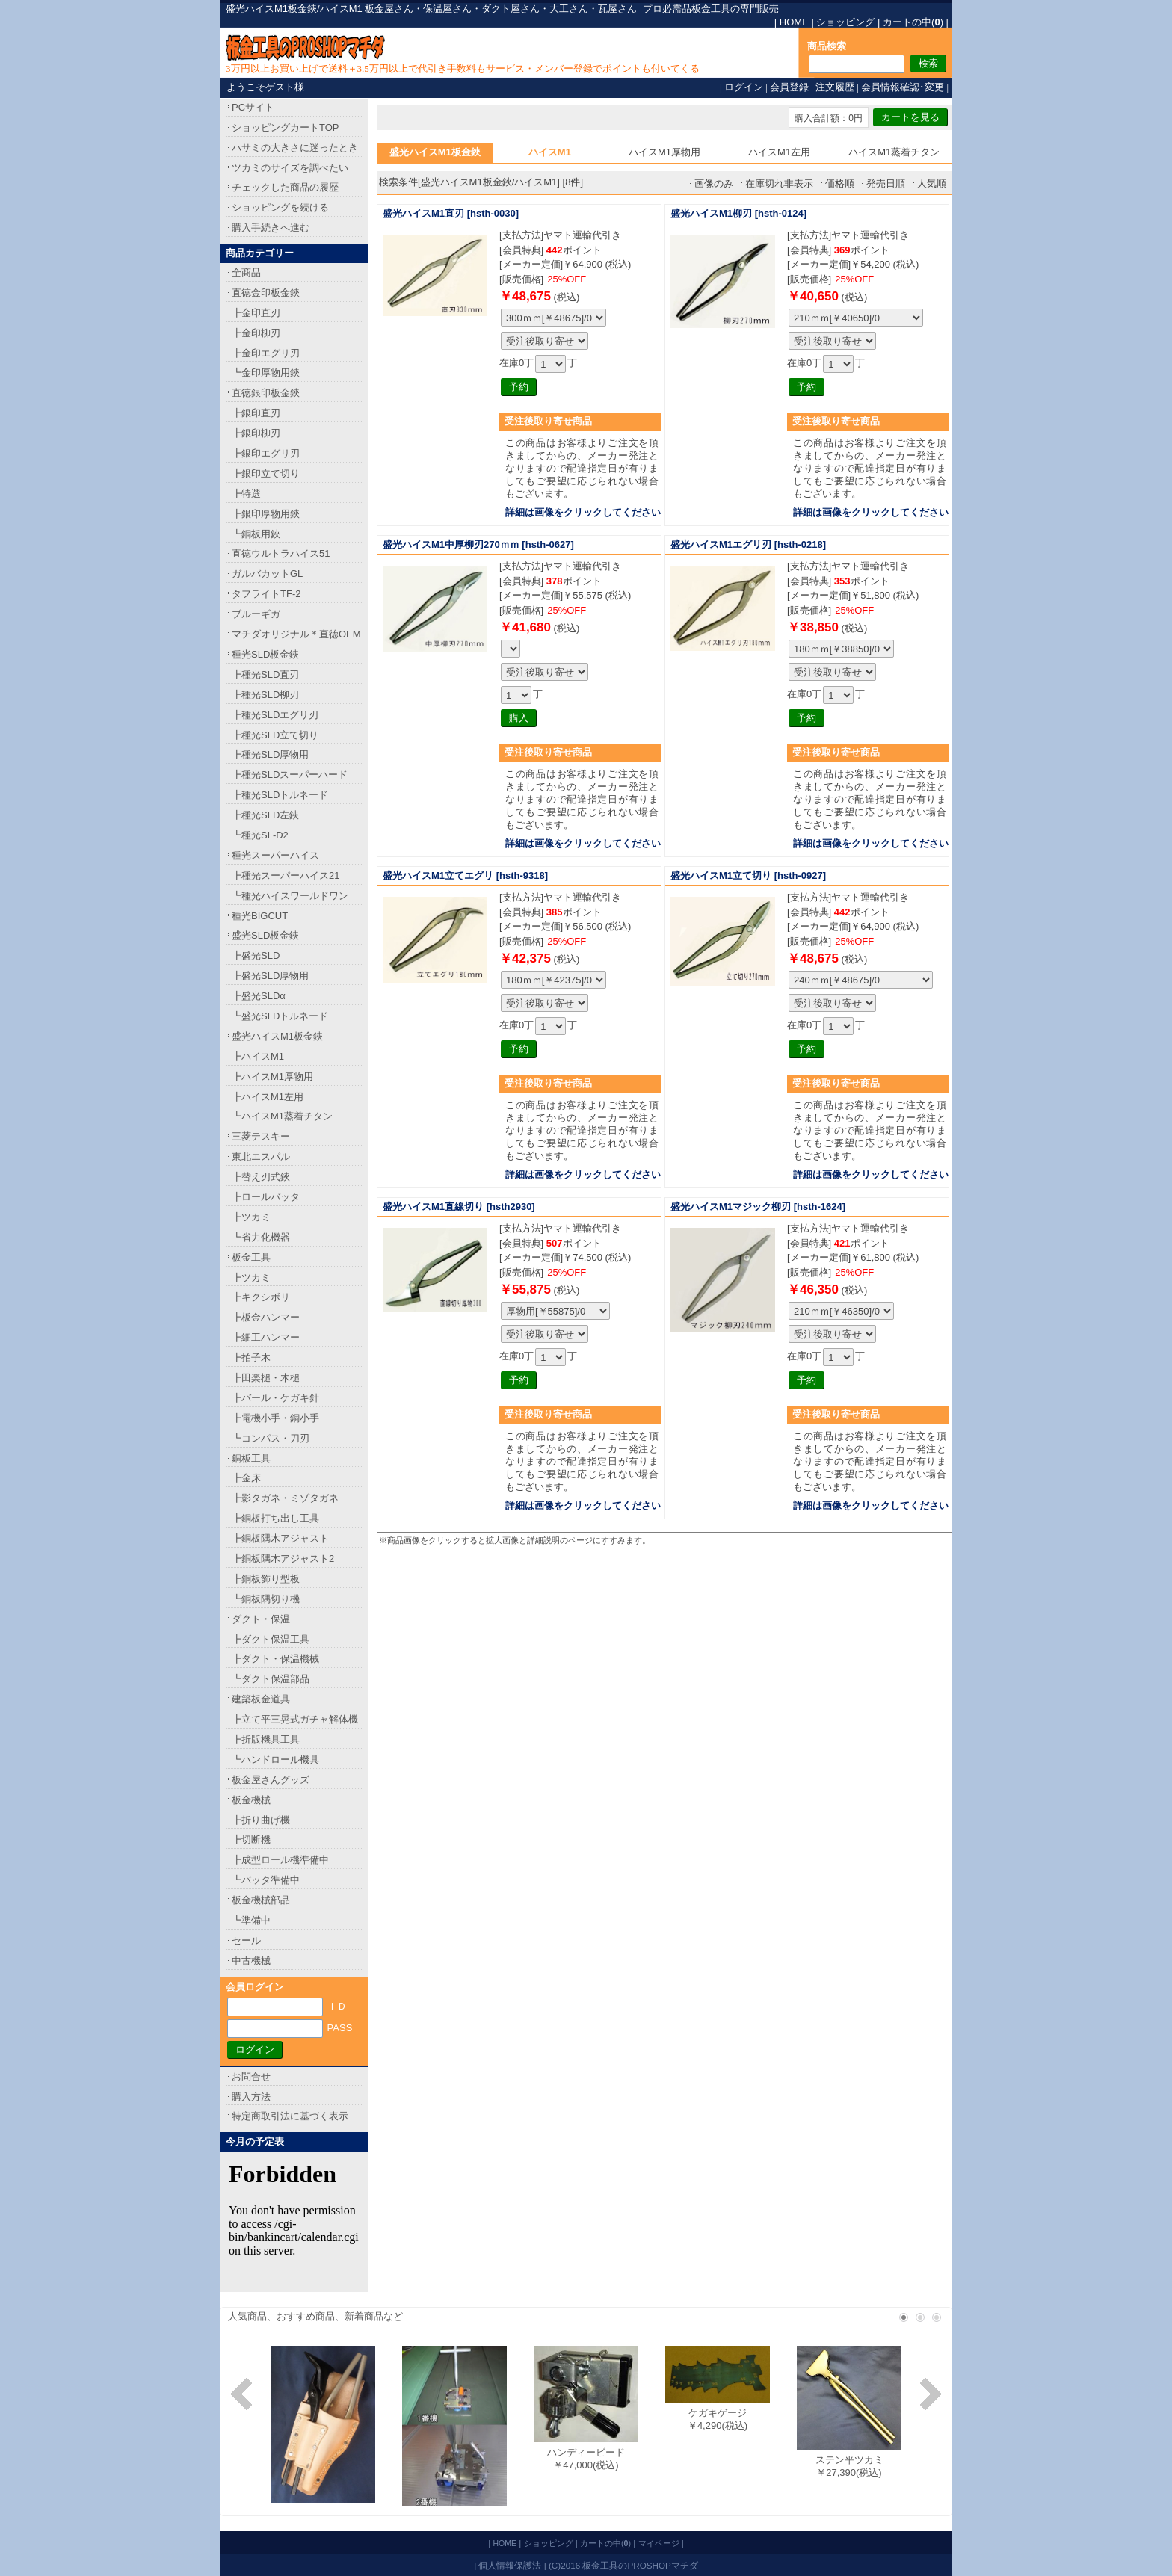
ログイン (743, 87)
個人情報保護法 (509, 2565)
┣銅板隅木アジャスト (280, 1538)
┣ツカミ (251, 1217)
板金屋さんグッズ (270, 1779)
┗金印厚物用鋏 (266, 372)
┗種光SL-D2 (260, 835)
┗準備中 (251, 1920)
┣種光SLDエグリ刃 (275, 714)
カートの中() (913, 22)
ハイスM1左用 (779, 152)
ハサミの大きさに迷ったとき (295, 147)
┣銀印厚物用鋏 (266, 513)
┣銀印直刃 (256, 412)
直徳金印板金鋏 (266, 292)
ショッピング (845, 22)
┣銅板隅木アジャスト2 (283, 1558)
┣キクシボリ (261, 1297)
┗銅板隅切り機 (266, 1598)
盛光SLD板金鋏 (265, 935)
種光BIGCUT (260, 915)
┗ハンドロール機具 (275, 1759)
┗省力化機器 (261, 1237)
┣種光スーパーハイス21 (285, 875)
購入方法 (251, 2096)
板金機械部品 (261, 1900)
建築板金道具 (261, 1699)
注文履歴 (834, 87)
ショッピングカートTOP (285, 127)
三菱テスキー (261, 1136)
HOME (794, 22)
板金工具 (251, 1257)
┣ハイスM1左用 (267, 1096)
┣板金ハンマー (266, 1317)
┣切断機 (251, 1839)
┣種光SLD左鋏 (265, 815)
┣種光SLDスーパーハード (290, 774)
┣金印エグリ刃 (266, 353)
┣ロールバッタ (266, 1196)
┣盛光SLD (256, 955)
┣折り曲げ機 (261, 1820)
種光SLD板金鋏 (265, 654)
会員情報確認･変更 (902, 87)
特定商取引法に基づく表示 (290, 2116)
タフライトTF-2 (266, 593)
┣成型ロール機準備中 (280, 1859)
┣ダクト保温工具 (270, 1639)
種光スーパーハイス (275, 855)
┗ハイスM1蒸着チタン (282, 1116)
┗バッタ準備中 (266, 1879)
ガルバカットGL (267, 573)
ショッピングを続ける (280, 207)
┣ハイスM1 (258, 1056)
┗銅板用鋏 (256, 534)
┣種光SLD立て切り (275, 735)
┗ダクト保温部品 (270, 1678)
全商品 (246, 272)
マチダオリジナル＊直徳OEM (296, 634)
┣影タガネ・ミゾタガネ (285, 1498)
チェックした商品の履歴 (285, 187)
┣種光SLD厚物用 (270, 754)
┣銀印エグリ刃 (266, 453)
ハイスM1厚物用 (664, 152)
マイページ (658, 2543)
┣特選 (246, 493)
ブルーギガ (256, 614)
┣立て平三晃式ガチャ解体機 (295, 1719)
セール (246, 1940)
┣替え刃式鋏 (261, 1176)
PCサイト (253, 107)
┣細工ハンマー (266, 1337)
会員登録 (789, 87)
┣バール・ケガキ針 (275, 1397)
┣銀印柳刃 (256, 433)
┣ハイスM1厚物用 (272, 1076)
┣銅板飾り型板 (266, 1578)
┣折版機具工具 (266, 1739)
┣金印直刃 (256, 312)
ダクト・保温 (261, 1619)
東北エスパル (261, 1156)
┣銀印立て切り (266, 473)
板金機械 (251, 1800)
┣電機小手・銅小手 (275, 1418)
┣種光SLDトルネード (280, 794)
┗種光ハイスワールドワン (290, 895)
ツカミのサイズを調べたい (290, 167)
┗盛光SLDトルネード (280, 1016)
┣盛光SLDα (259, 995)
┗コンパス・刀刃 (270, 1438)
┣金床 (246, 1477)
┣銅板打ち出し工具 (275, 1518)
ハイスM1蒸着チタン (894, 152)
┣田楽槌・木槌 (266, 1377)
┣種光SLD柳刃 (265, 694)
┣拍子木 (251, 1357)
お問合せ (251, 2076)
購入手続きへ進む (270, 227)
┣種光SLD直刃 (265, 674)
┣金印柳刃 (256, 333)
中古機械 (251, 1960)
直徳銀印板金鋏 (266, 392)
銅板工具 (251, 1458)
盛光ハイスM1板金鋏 (277, 1036)
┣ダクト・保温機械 (275, 1658)
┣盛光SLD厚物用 (270, 975)
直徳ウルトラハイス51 (281, 553)
